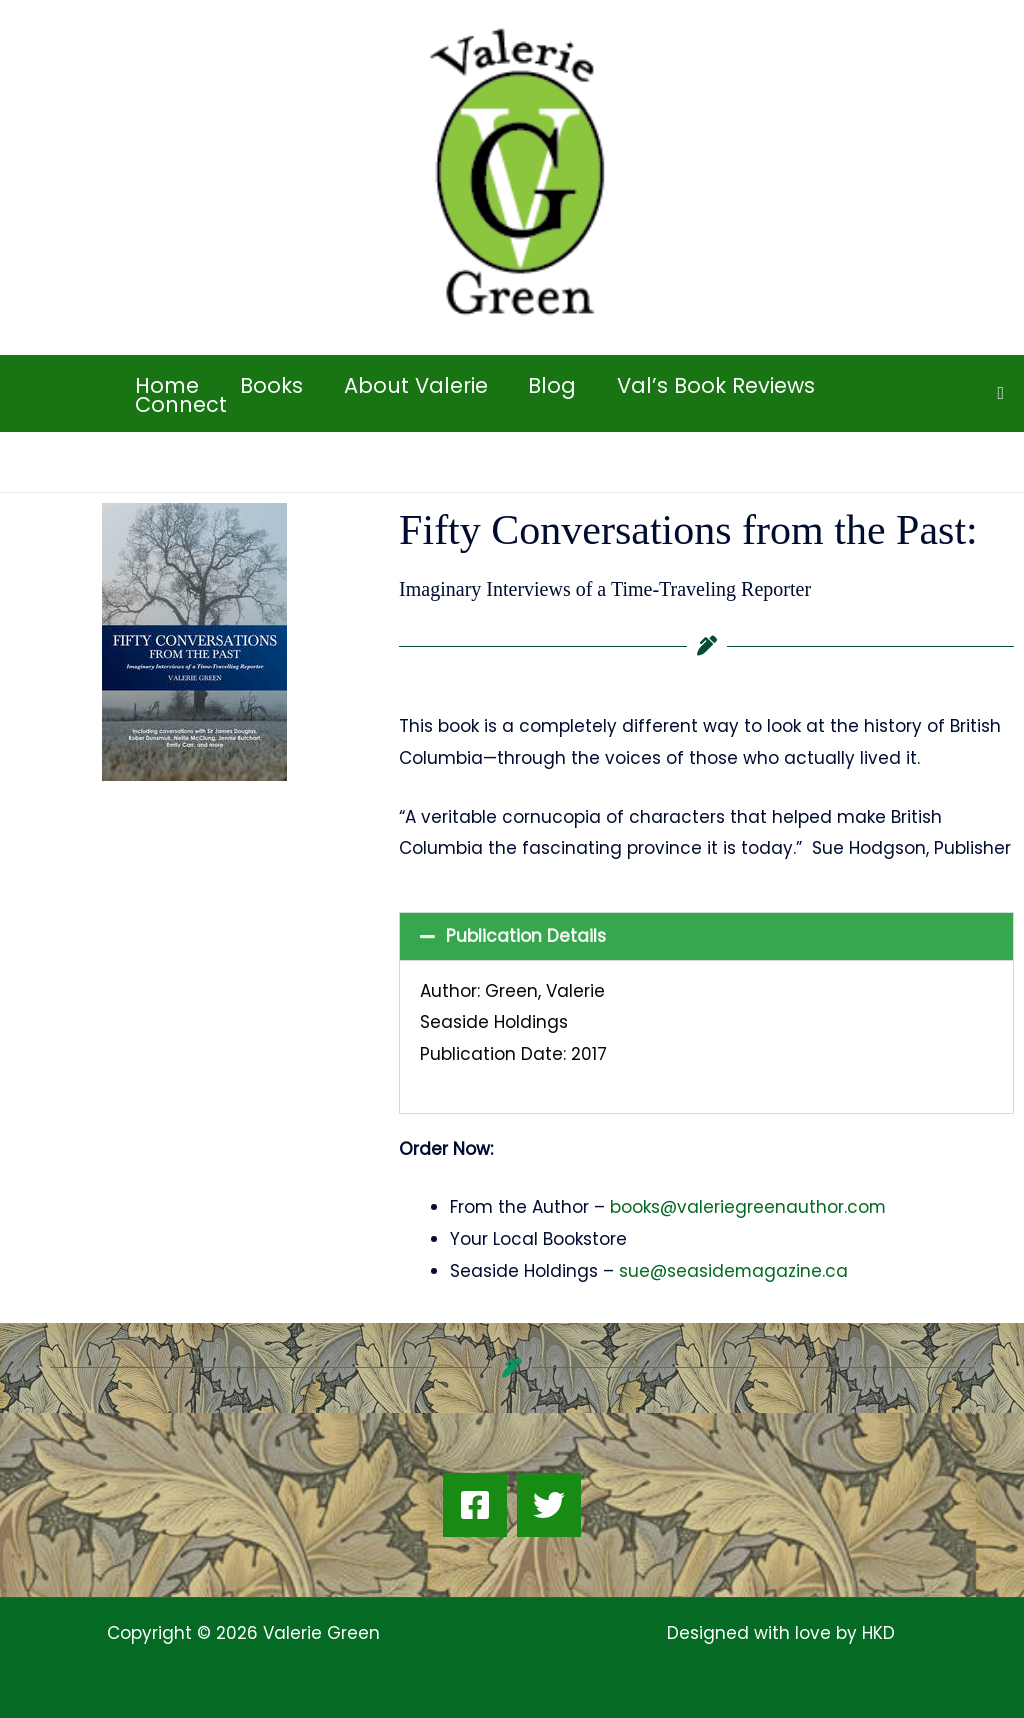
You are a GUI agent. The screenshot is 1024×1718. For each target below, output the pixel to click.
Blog (557, 385)
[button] (1000, 393)
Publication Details (526, 936)
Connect (182, 404)
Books (273, 385)
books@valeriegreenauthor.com (748, 1207)
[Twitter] (549, 1505)
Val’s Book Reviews (722, 385)
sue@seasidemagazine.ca (734, 1271)
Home (168, 385)
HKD (876, 1633)
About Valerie (419, 385)
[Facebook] (475, 1505)
